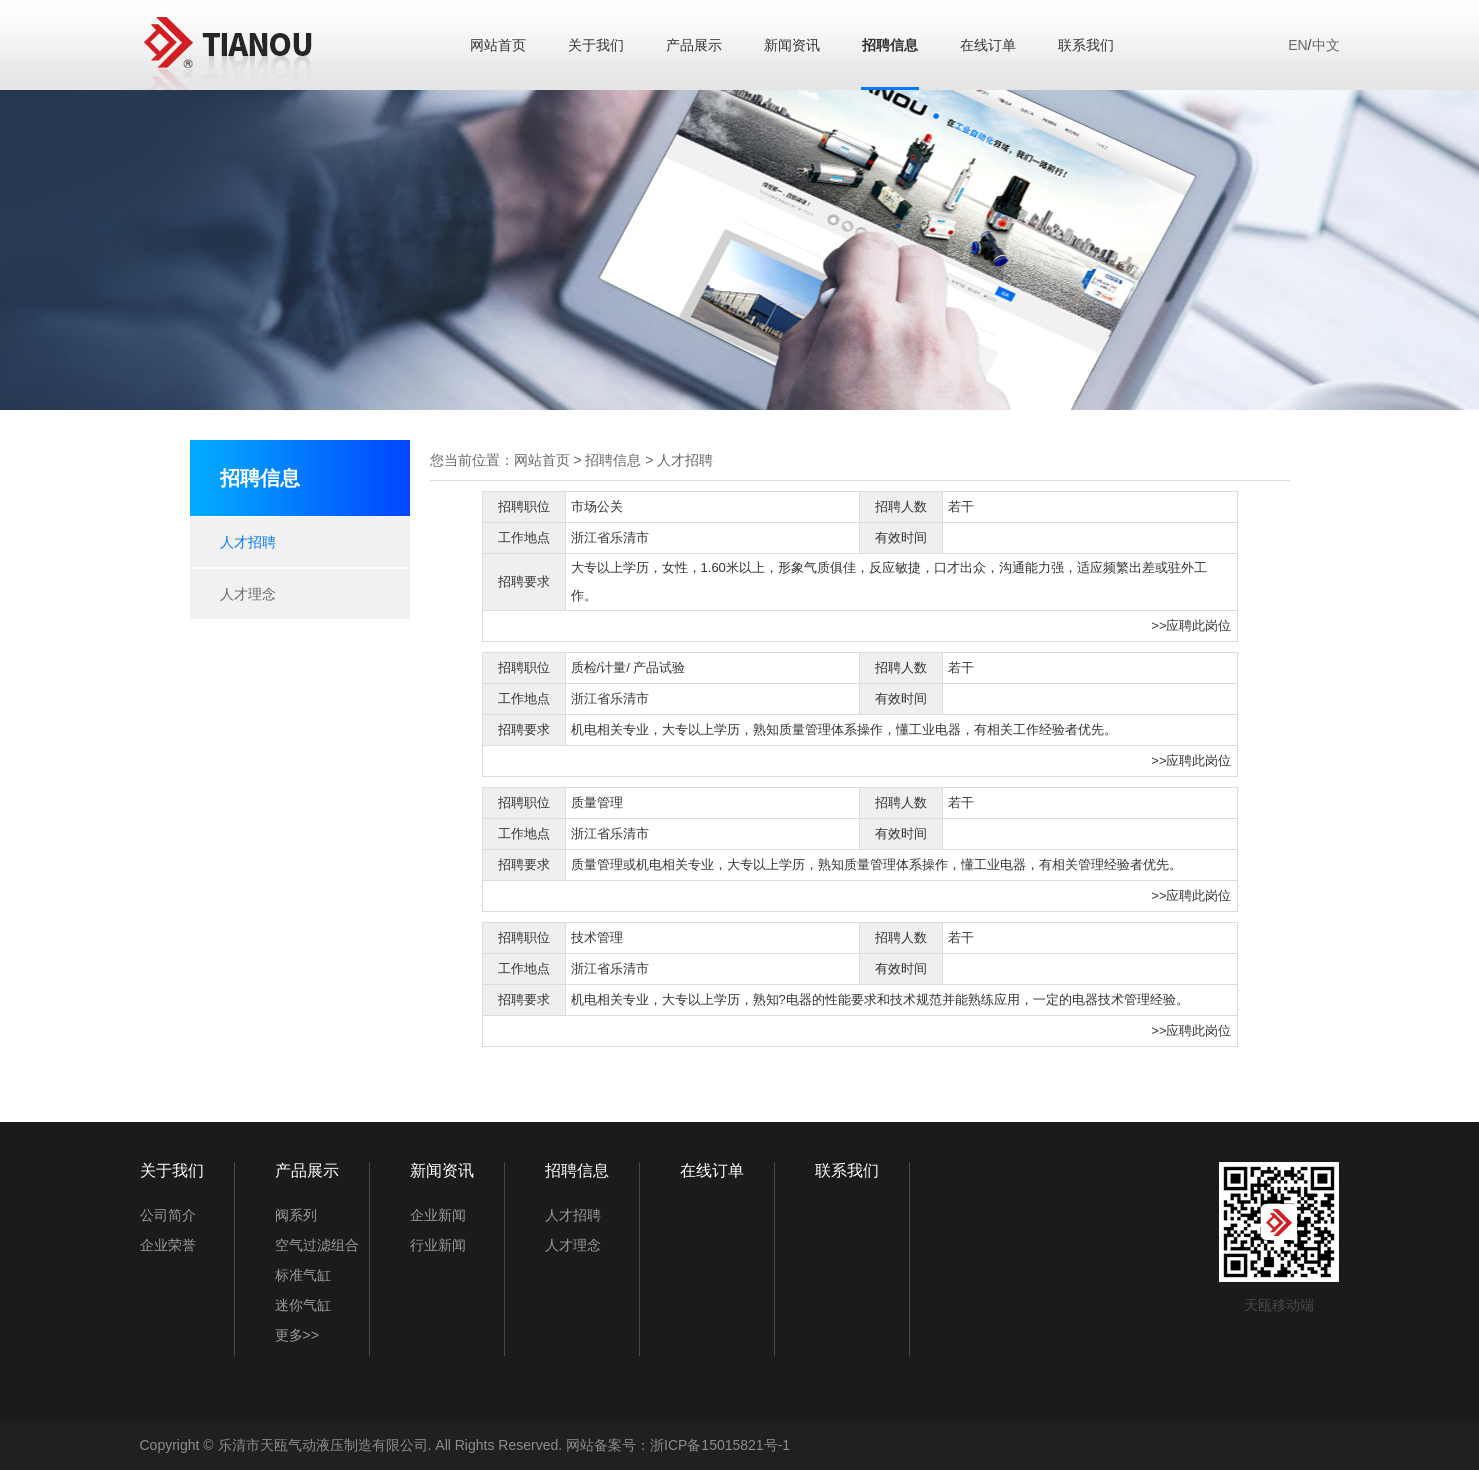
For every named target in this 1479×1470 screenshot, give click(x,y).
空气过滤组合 (317, 1245)
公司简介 (168, 1215)
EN (1297, 45)
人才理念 (248, 594)
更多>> (297, 1335)
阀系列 (296, 1215)
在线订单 (988, 45)
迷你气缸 (303, 1305)
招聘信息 (890, 45)
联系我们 (1086, 45)
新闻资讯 (792, 45)
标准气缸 (303, 1275)
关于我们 (596, 45)
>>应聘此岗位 (1191, 625)
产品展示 (694, 45)
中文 (1326, 45)
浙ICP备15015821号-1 (720, 1445)
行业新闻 (438, 1245)
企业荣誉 (168, 1245)
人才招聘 (248, 542)
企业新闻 (438, 1215)
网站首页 (498, 45)
